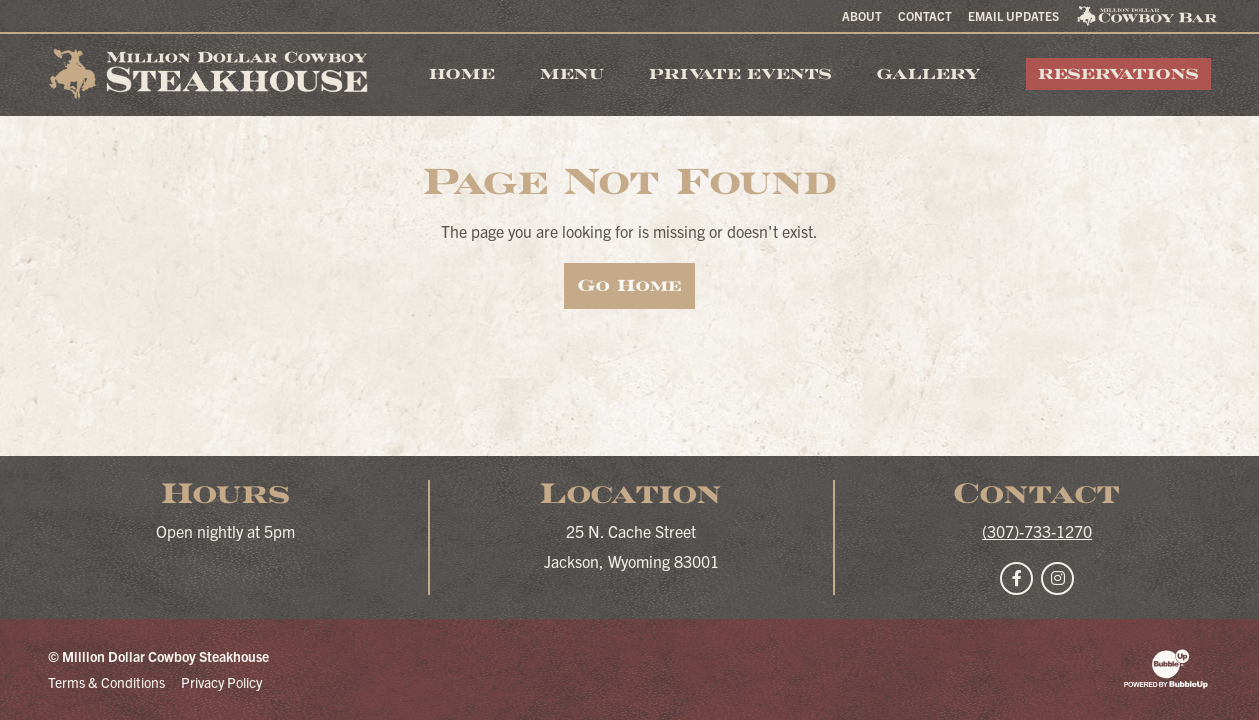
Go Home (629, 285)
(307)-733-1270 (1037, 531)
